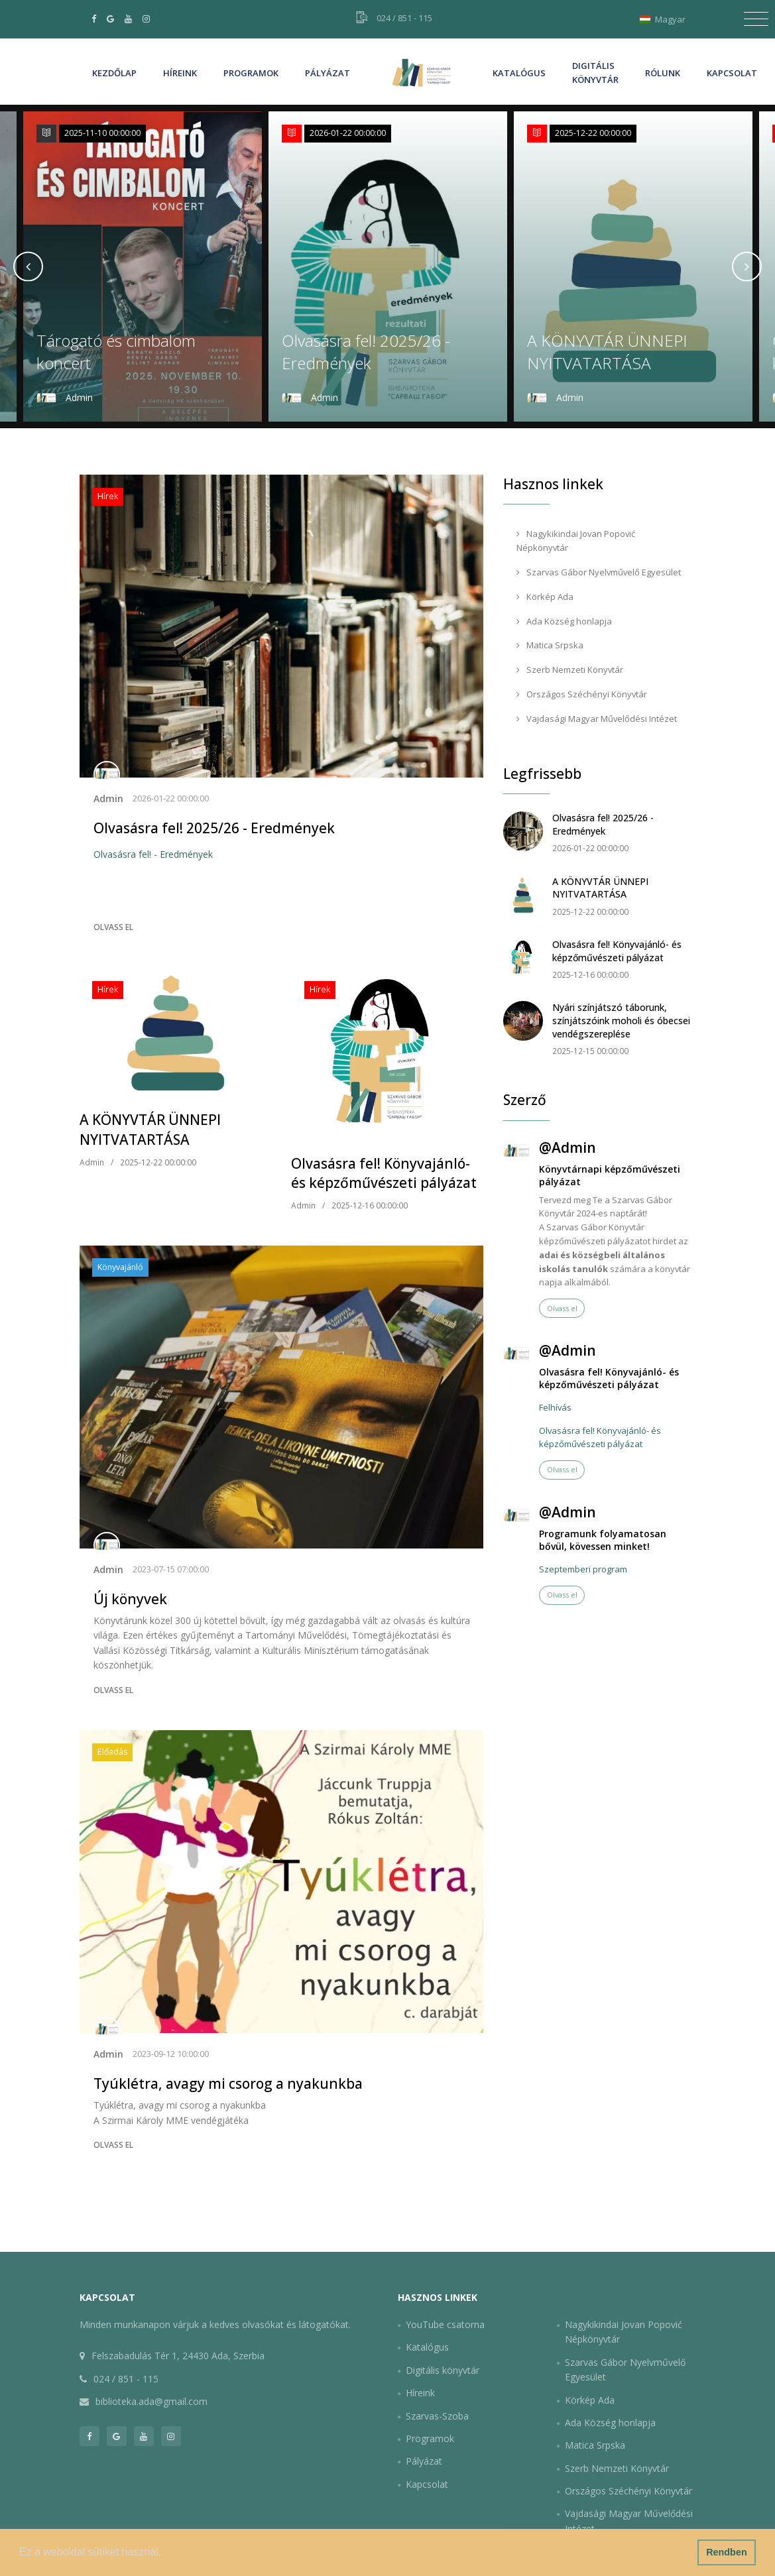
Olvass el (113, 927)
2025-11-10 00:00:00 (102, 133)
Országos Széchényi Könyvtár (581, 694)
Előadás (112, 1751)
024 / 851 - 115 (404, 18)
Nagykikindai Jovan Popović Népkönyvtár (575, 541)
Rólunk (662, 73)
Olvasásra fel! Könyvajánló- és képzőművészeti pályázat (384, 1173)
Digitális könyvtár (595, 73)
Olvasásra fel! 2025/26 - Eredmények (366, 351)
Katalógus (519, 73)
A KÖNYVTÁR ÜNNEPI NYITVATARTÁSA (607, 351)
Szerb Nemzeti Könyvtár (569, 669)
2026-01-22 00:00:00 (348, 133)
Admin (108, 798)
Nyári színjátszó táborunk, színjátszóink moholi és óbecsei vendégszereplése (621, 1020)
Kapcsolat (732, 73)
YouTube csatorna (445, 2324)
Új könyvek (130, 1599)
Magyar (666, 19)
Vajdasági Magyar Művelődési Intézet (596, 719)
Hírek (107, 496)
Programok (250, 73)
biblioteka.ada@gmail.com (151, 2401)
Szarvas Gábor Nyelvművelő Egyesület (598, 572)
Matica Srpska (549, 645)
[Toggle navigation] (756, 19)
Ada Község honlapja (564, 621)
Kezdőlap (114, 73)
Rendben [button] (726, 2552)
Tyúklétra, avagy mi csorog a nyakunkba (228, 2083)
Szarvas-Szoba (437, 2416)
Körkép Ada (544, 597)
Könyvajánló (120, 1267)
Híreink (180, 72)
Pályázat (327, 73)
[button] (166, 2553)
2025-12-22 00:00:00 (593, 133)
